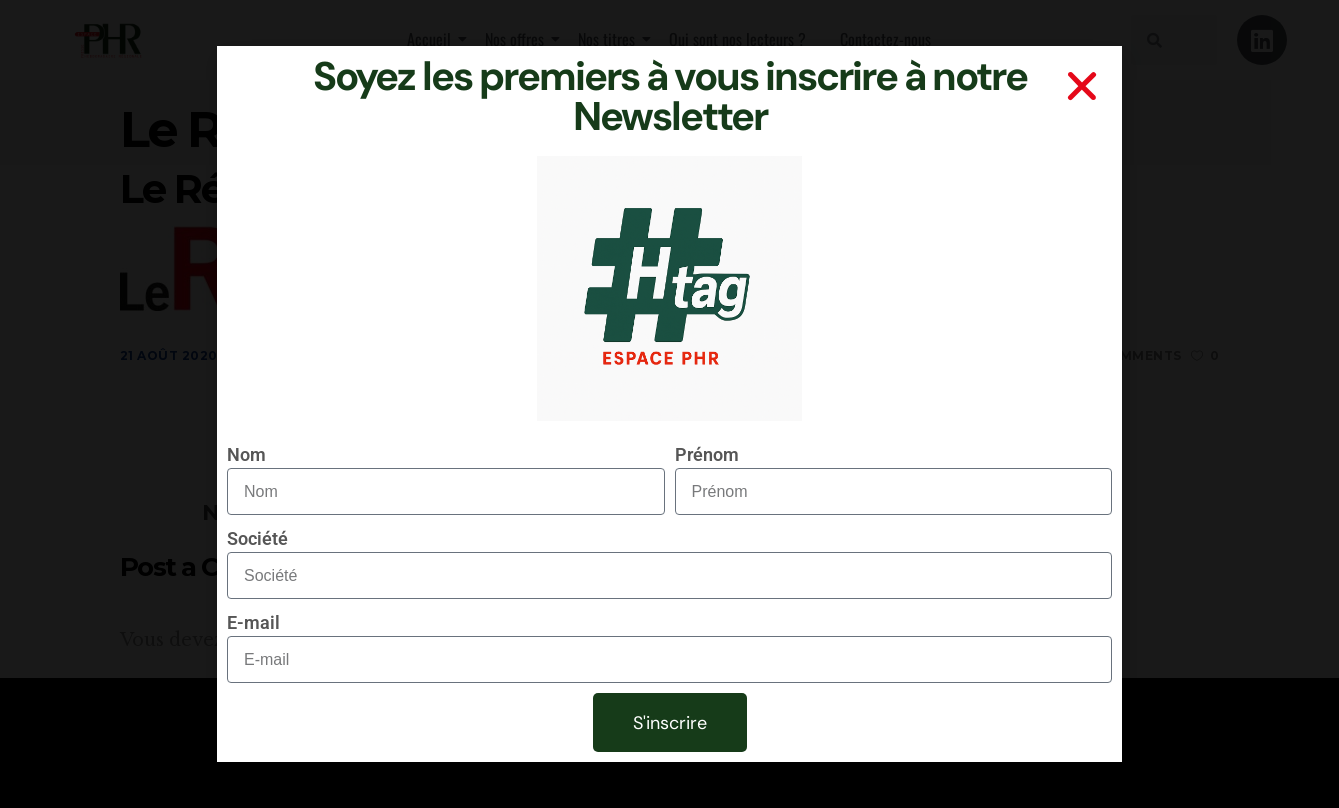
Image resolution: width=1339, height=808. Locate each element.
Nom (246, 454)
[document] (669, 404)
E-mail (253, 622)
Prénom (707, 454)
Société (257, 538)
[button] (1082, 86)
